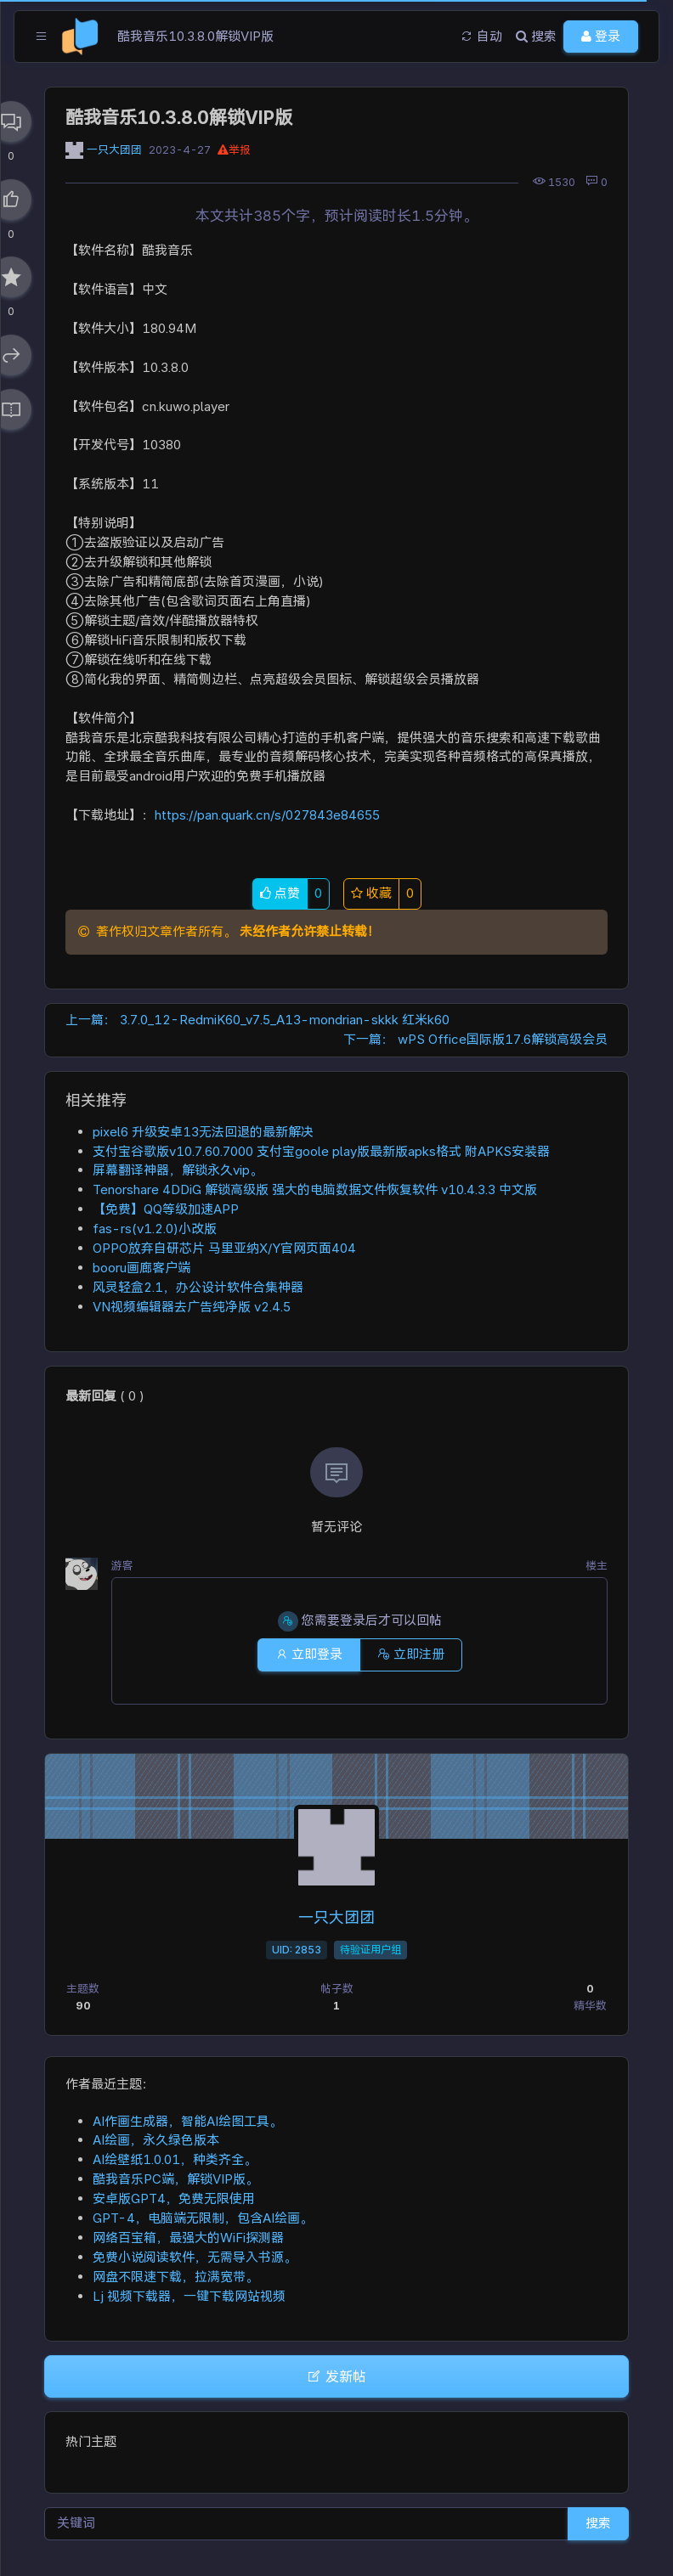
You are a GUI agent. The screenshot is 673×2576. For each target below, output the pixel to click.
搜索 (598, 2523)
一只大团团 (114, 150)
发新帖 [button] (336, 2376)
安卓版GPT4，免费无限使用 (174, 2198)
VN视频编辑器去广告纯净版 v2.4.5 (192, 1307)
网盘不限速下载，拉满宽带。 (175, 2277)
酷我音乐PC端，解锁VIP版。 (175, 2179)
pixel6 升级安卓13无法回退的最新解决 (203, 1132)
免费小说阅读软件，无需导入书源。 (195, 2257)
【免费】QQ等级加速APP (166, 1209)
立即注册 (410, 1654)
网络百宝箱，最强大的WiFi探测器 (188, 2237)
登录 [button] (600, 36)
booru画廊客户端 (141, 1268)
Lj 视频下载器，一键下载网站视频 (189, 2296)
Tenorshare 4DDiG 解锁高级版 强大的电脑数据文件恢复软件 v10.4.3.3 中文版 (315, 1189)
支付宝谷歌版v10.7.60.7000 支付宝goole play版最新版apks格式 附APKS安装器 (321, 1151)
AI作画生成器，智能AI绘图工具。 (187, 2121)
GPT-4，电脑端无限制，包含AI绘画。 (203, 2218)
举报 (234, 150)
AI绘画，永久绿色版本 (156, 2140)
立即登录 (308, 1654)
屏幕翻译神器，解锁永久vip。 (178, 1170)
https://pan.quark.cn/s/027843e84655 (267, 815)
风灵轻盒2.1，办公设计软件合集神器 (198, 1287)
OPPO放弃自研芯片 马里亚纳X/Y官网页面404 (224, 1248)
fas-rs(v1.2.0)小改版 (155, 1228)
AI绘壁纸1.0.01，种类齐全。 (175, 2159)
